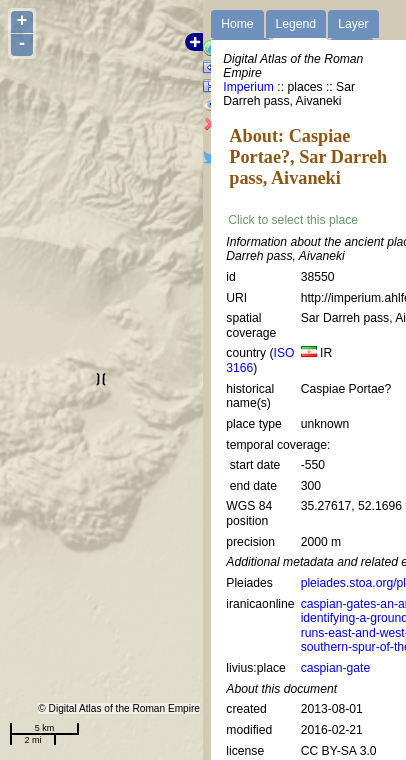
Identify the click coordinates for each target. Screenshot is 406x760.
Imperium (248, 87)
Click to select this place (293, 220)
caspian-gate (336, 668)
